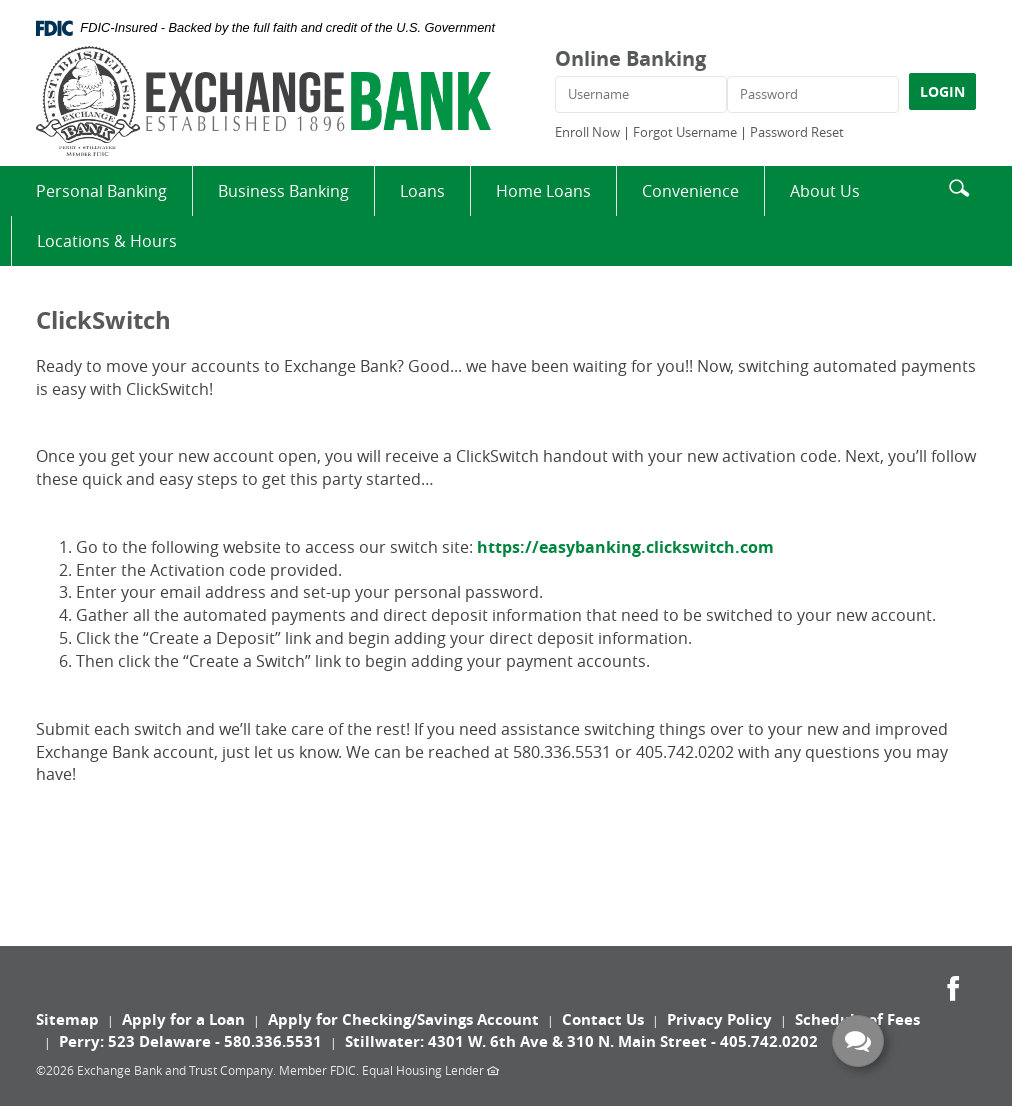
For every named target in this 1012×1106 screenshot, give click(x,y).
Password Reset (797, 132)
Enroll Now (587, 132)
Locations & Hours (107, 241)
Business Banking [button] (283, 191)
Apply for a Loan (183, 1019)
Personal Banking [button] (101, 191)
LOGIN (942, 91)
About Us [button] (825, 191)
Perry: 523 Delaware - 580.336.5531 (190, 1041)
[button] (959, 185)
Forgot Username (685, 132)
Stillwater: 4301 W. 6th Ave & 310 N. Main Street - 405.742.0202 (581, 1041)
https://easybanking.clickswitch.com (625, 547)
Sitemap (67, 1019)
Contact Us (603, 1019)
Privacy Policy (719, 1019)
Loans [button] (422, 191)
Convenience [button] (690, 191)
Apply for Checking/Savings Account (403, 1019)
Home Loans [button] (543, 191)
